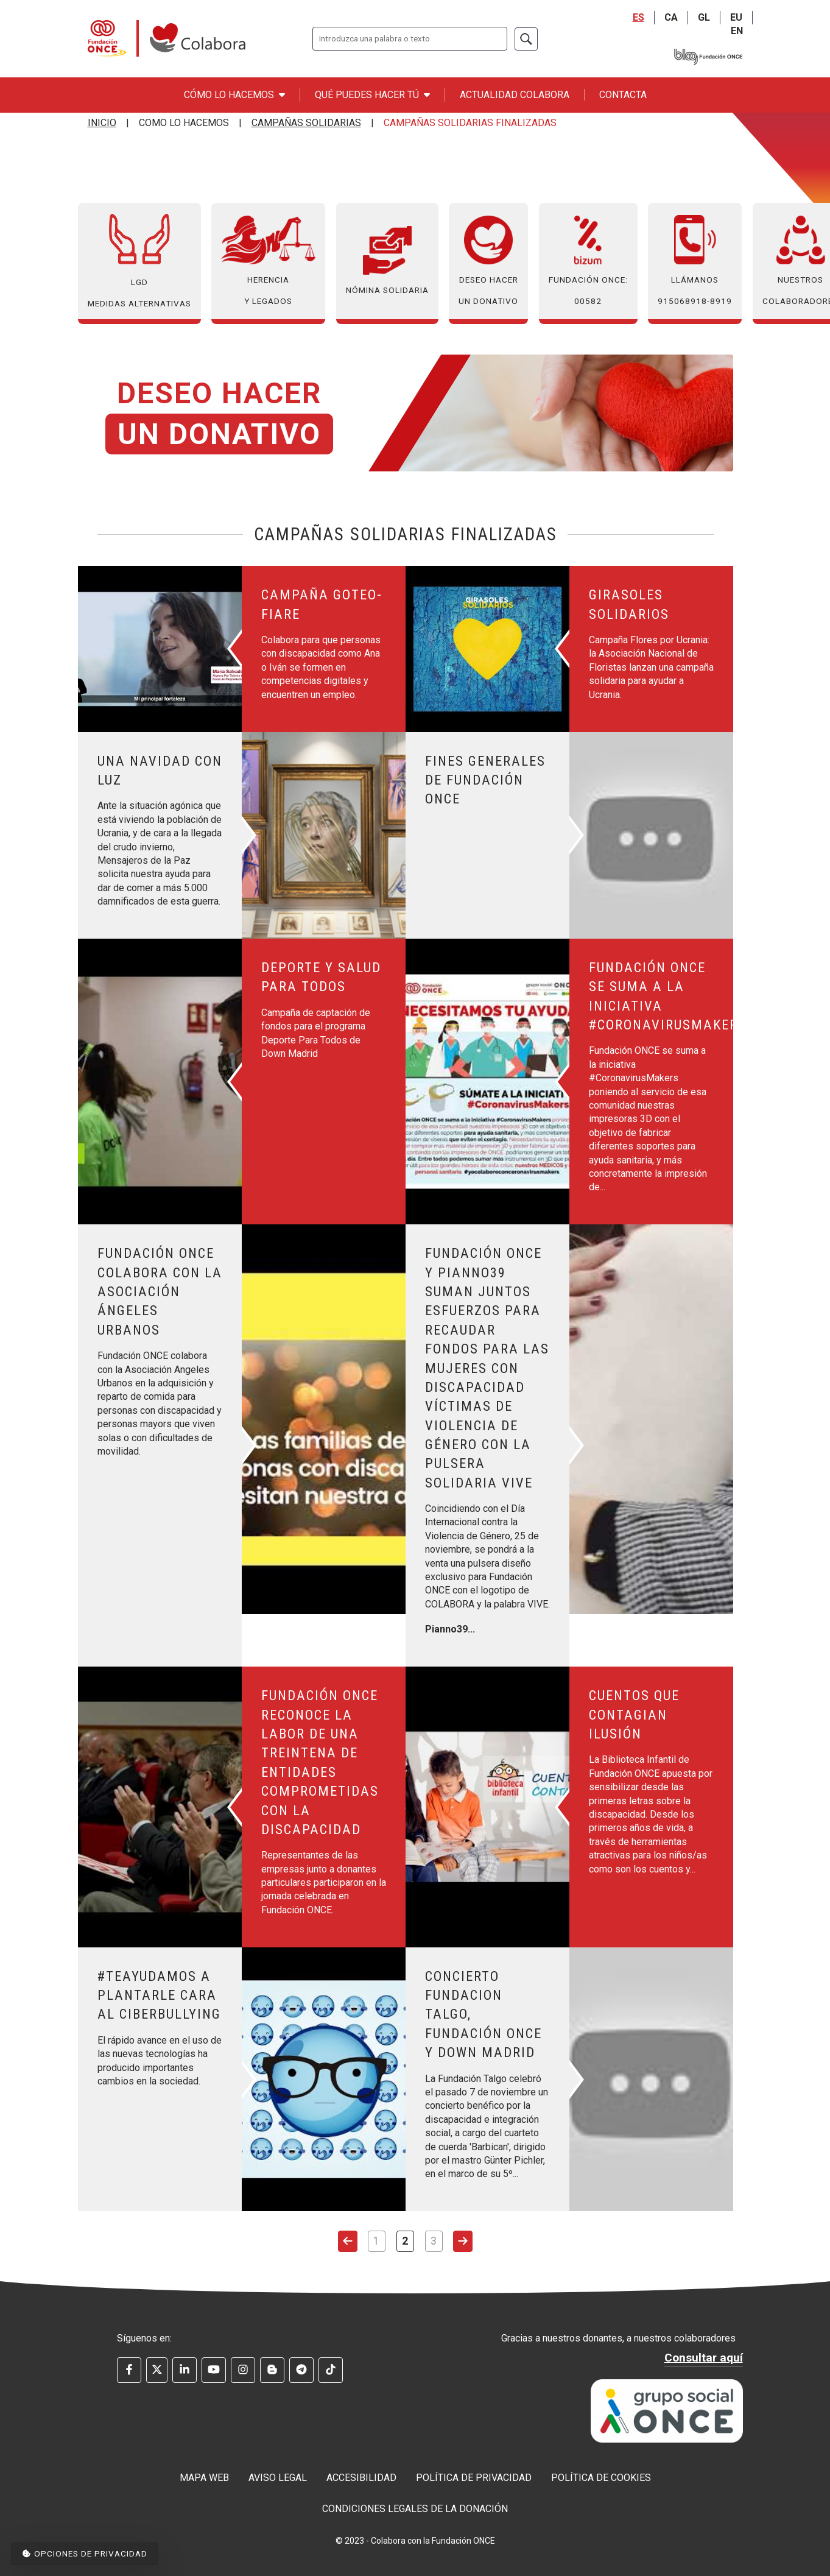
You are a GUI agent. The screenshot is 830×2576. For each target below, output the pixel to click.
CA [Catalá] (671, 17)
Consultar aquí (703, 2358)
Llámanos (695, 261)
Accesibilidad (361, 2477)
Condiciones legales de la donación (415, 2508)
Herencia (268, 261)
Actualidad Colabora (514, 95)
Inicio (102, 123)
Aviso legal (277, 2477)
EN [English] (737, 31)
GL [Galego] (704, 17)
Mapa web (204, 2477)
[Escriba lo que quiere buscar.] (409, 39)
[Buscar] (526, 39)
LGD (139, 261)
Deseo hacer (488, 261)
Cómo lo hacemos (234, 95)
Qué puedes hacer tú (372, 95)
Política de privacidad (474, 2477)
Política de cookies (601, 2477)
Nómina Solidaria (387, 260)
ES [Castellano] (638, 17)
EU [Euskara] (736, 17)
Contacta (623, 95)
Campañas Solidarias (306, 123)
